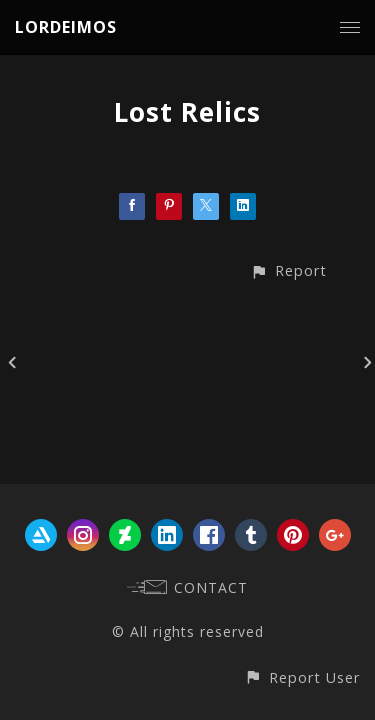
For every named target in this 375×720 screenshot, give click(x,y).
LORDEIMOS (66, 27)
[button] (288, 270)
